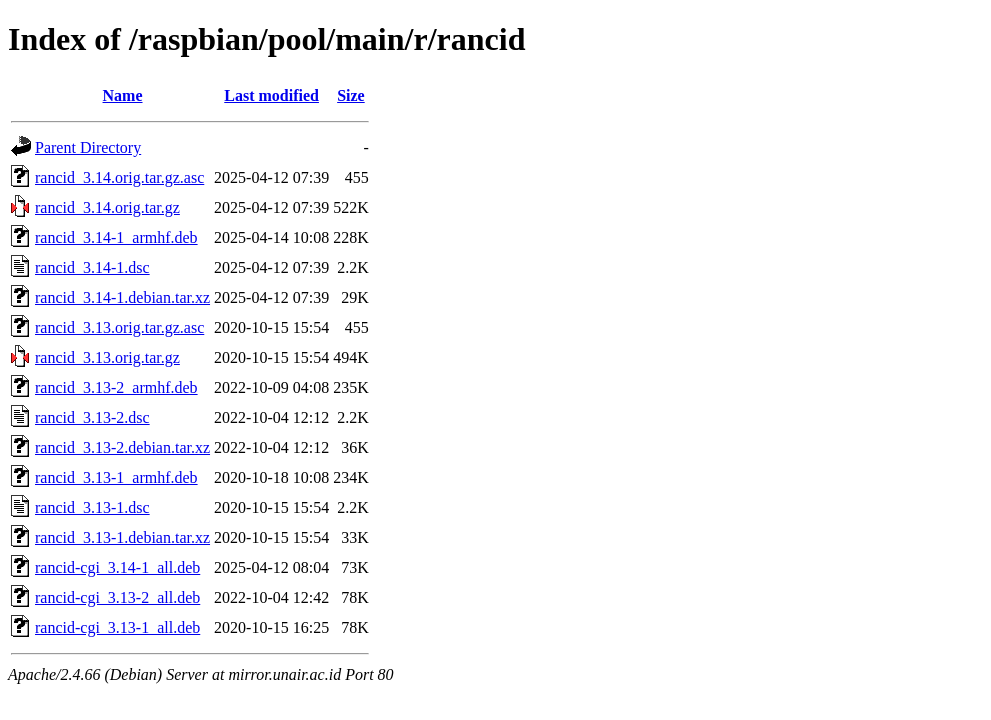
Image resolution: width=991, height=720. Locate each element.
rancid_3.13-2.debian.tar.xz (122, 447)
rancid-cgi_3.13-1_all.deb (117, 627)
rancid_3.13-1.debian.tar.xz (122, 537)
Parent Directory (88, 147)
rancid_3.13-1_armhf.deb (116, 477)
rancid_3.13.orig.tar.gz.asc (119, 327)
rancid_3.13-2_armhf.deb (116, 387)
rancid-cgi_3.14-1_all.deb (117, 567)
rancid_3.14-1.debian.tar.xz (122, 297)
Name (123, 95)
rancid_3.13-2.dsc (92, 417)
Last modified (271, 95)
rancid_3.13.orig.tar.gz (107, 357)
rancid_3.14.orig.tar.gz (107, 207)
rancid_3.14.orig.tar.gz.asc (119, 177)
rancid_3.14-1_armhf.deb (116, 237)
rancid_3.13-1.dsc (92, 507)
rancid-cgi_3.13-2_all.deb (117, 597)
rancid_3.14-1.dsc (92, 267)
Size (351, 95)
